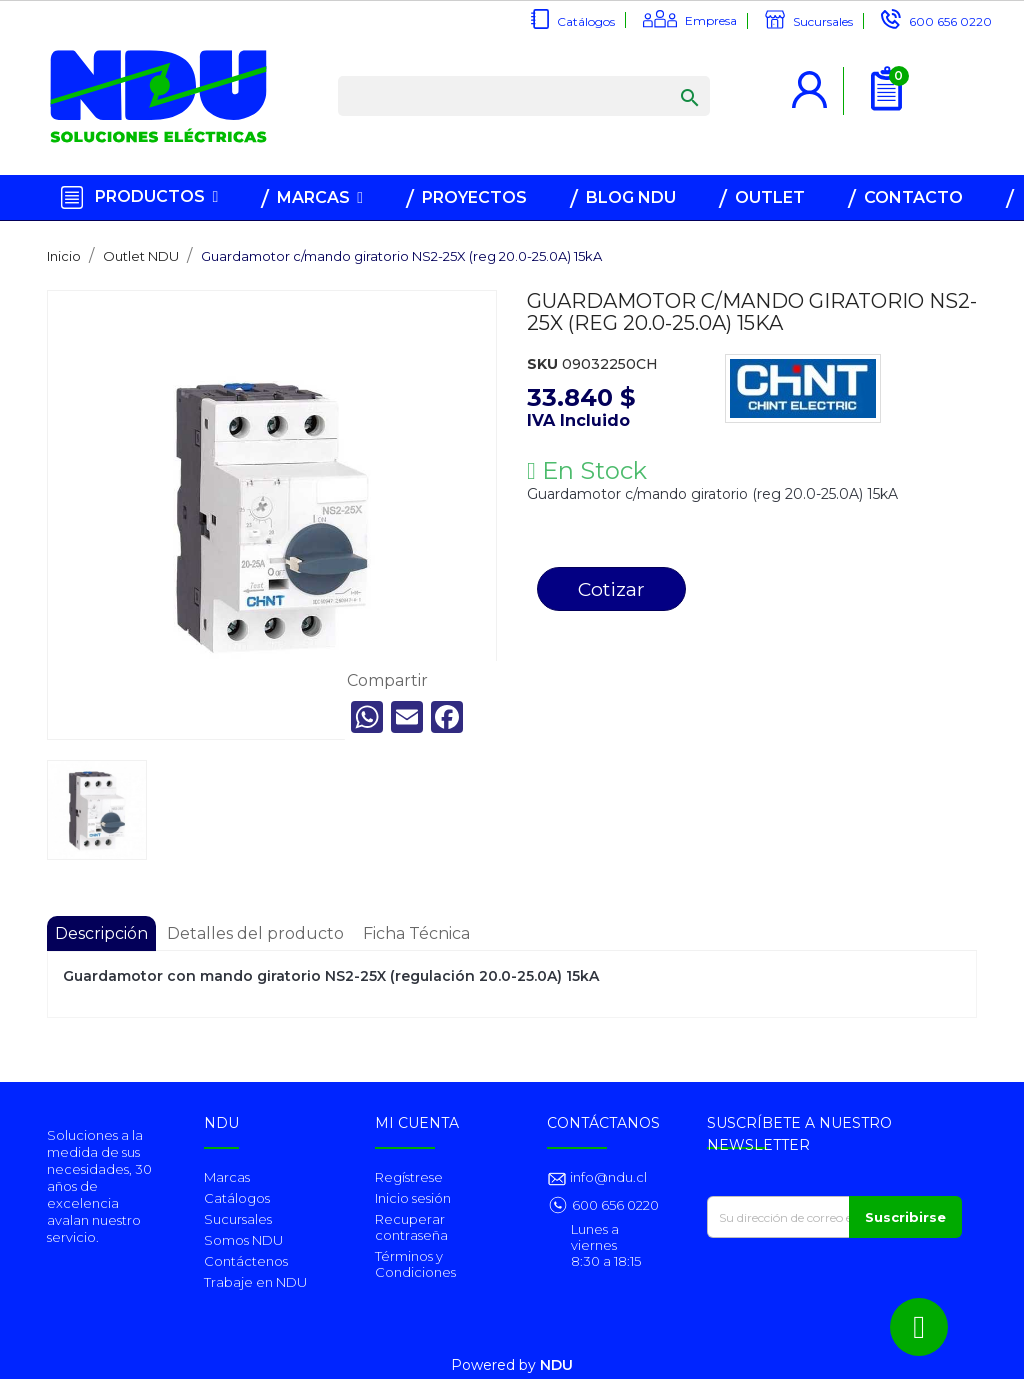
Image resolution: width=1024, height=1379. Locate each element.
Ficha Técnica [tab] (416, 933)
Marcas (227, 1177)
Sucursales (823, 21)
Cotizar (611, 589)
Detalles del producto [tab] (255, 933)
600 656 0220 (950, 21)
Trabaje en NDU (255, 1282)
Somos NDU (243, 1240)
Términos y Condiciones (415, 1264)
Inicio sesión (413, 1198)
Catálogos (586, 21)
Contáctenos (246, 1261)
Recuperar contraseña (411, 1227)
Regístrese (409, 1177)
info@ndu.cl (607, 1177)
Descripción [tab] (101, 933)
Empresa (711, 20)
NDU (556, 1365)
